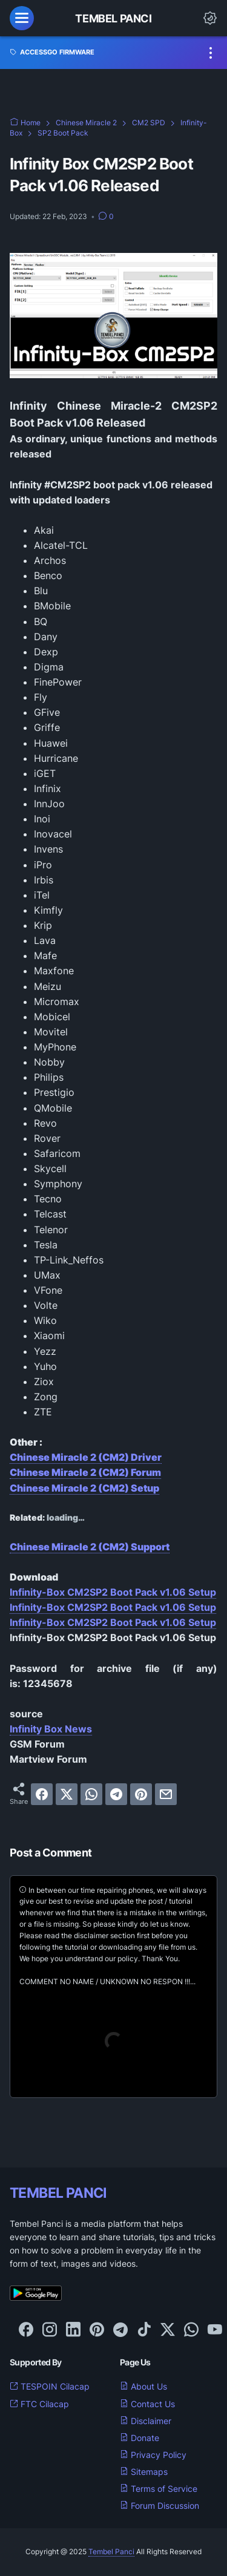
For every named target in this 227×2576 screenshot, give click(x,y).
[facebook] (42, 1794)
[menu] (22, 18)
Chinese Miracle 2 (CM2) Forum (85, 1472)
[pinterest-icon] (97, 2330)
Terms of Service (158, 2488)
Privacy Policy (153, 2455)
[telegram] (116, 1794)
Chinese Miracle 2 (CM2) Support (89, 1547)
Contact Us (147, 2404)
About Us (143, 2386)
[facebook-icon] (26, 2330)
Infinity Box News (51, 1729)
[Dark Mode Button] (210, 18)
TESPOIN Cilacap (50, 2386)
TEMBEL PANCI (58, 2192)
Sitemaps (144, 2471)
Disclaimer (145, 2421)
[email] (166, 1794)
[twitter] (66, 1794)
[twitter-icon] (167, 2330)
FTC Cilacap (39, 2404)
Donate (139, 2438)
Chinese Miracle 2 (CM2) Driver (86, 1457)
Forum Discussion (159, 2505)
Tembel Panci (113, 18)
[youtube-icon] (215, 2330)
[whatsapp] (91, 1794)
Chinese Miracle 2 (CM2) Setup (84, 1488)
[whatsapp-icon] (191, 2330)
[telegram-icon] (120, 2330)
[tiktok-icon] (144, 2330)
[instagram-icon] (49, 2330)
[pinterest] (141, 1794)
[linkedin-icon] (73, 2330)
